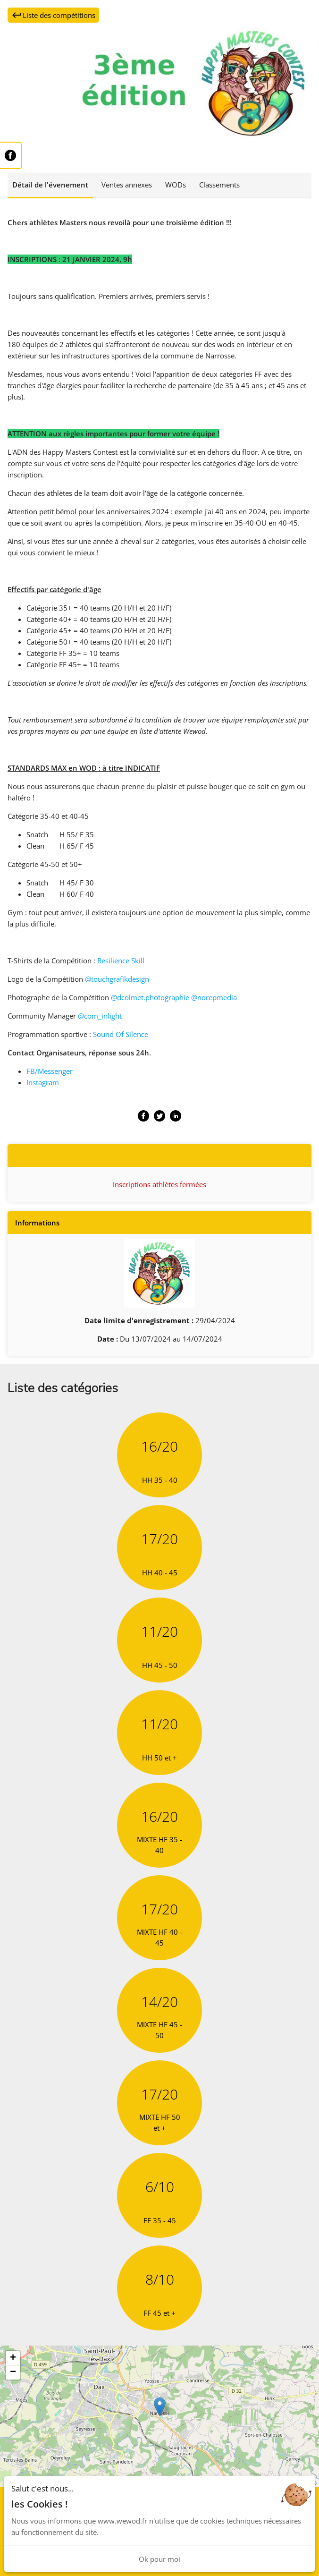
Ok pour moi (159, 2559)
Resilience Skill (120, 960)
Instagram (42, 1082)
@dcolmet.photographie (150, 997)
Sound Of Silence (120, 1034)
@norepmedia (214, 997)
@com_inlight (100, 1015)
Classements (219, 184)
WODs (175, 184)
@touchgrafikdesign (117, 979)
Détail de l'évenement (50, 184)
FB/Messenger (50, 1071)
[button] (160, 2406)
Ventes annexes (126, 184)
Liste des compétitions (53, 15)
